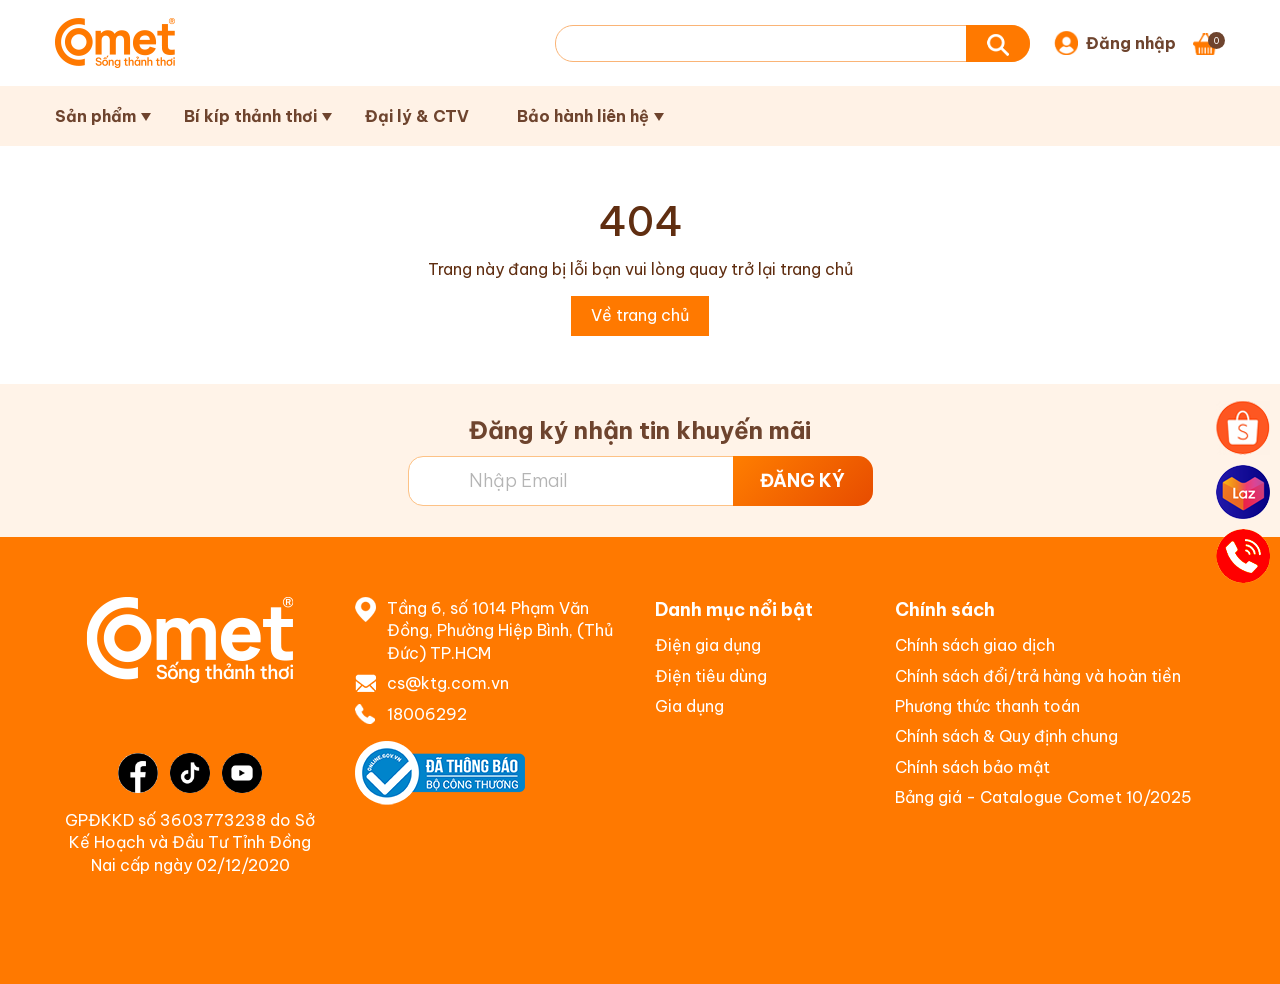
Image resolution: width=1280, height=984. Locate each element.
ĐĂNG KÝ (802, 480)
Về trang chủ (640, 315)
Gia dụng (689, 706)
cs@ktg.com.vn (448, 683)
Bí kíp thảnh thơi (250, 116)
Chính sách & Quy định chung (1006, 736)
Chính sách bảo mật (972, 767)
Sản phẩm (95, 116)
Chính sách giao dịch (975, 645)
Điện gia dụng (708, 645)
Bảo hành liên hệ (583, 116)
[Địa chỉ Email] (640, 481)
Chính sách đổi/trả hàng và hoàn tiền (1038, 676)
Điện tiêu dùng (711, 676)
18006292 (427, 714)
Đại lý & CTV (417, 116)
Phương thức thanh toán (987, 706)
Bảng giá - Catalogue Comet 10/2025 (1043, 797)
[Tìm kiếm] (998, 43)
